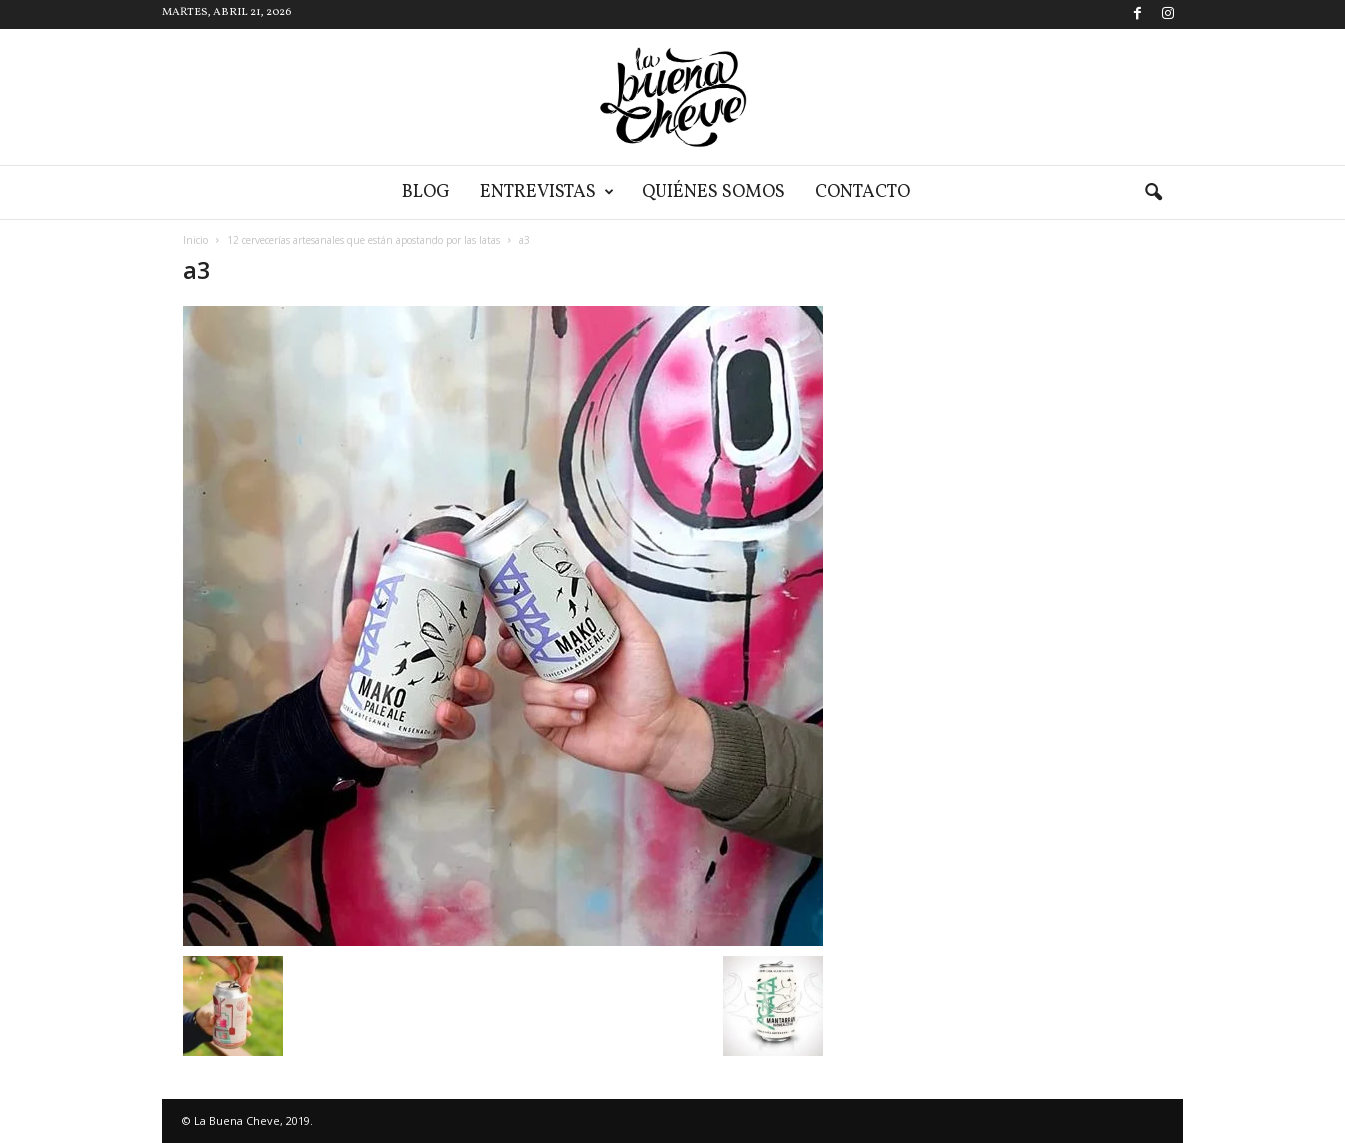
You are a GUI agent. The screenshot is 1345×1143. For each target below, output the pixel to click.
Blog (426, 192)
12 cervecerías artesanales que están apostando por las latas (363, 240)
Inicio (195, 240)
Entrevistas (547, 192)
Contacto (862, 192)
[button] (1153, 193)
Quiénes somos (713, 192)
